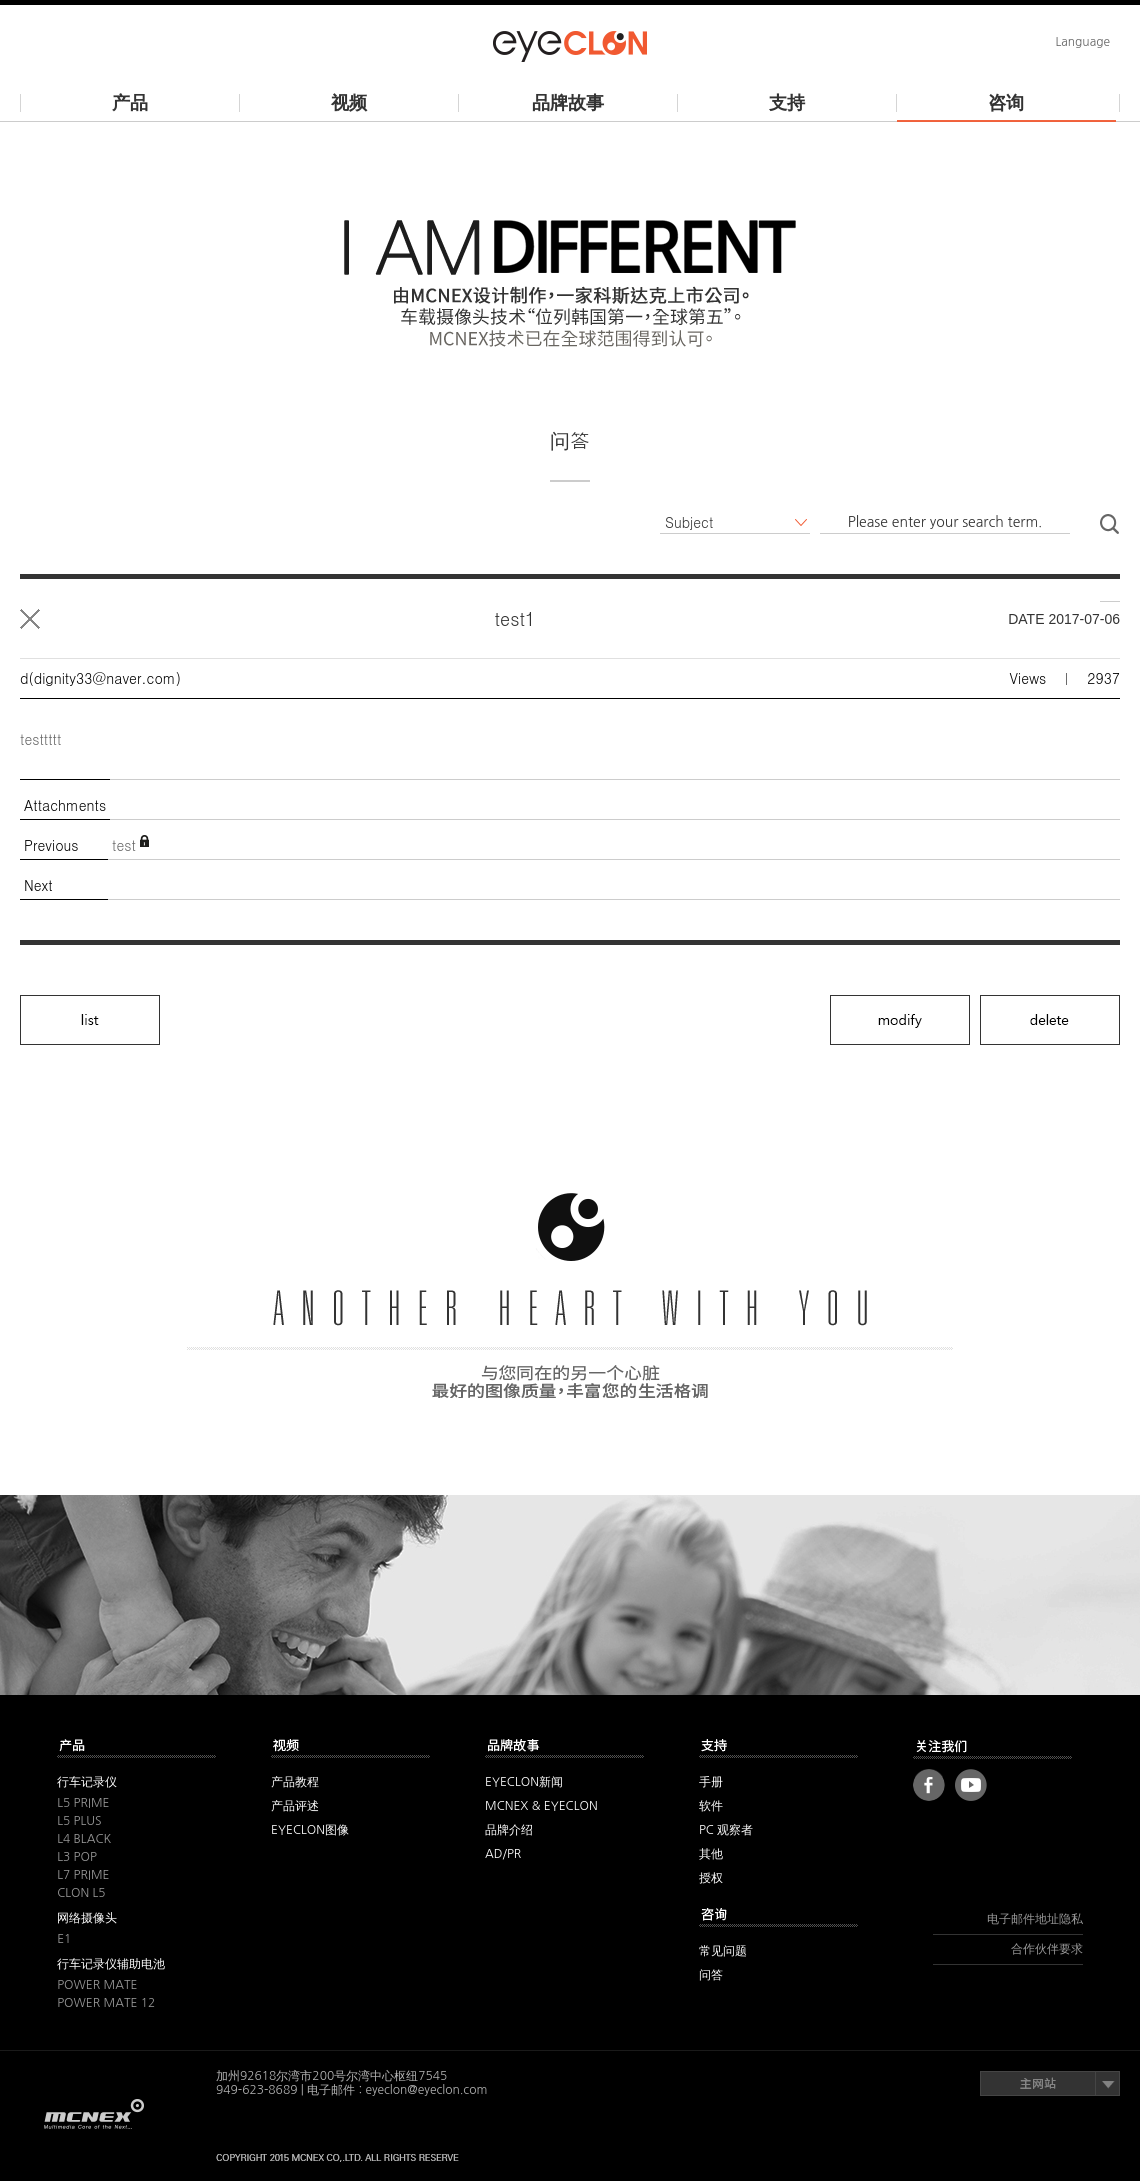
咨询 (1006, 103)
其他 (137, 1748)
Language (1082, 42)
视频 (349, 103)
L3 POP (77, 1857)
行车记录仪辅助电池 (111, 1964)
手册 (711, 1782)
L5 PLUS (79, 1821)
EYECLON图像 (310, 1830)
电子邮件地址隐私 (1035, 1919)
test (124, 845)
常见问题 (723, 1951)
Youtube (971, 1785)
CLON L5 (81, 1893)
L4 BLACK (84, 1839)
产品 (130, 103)
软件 (711, 1806)
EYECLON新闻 (524, 1782)
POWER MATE (97, 1985)
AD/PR (503, 1854)
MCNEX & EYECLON (541, 1806)
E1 (64, 1939)
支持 (787, 103)
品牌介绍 (509, 1830)
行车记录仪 (87, 1782)
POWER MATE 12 (106, 2003)
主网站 (1050, 2083)
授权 (711, 1878)
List (30, 619)
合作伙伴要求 (1047, 1949)
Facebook (929, 1785)
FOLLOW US (993, 1747)
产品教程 (295, 1782)
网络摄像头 (87, 1918)
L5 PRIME (83, 1803)
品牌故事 (568, 103)
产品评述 (295, 1806)
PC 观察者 (726, 1830)
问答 (711, 1975)
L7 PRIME (83, 1875)
